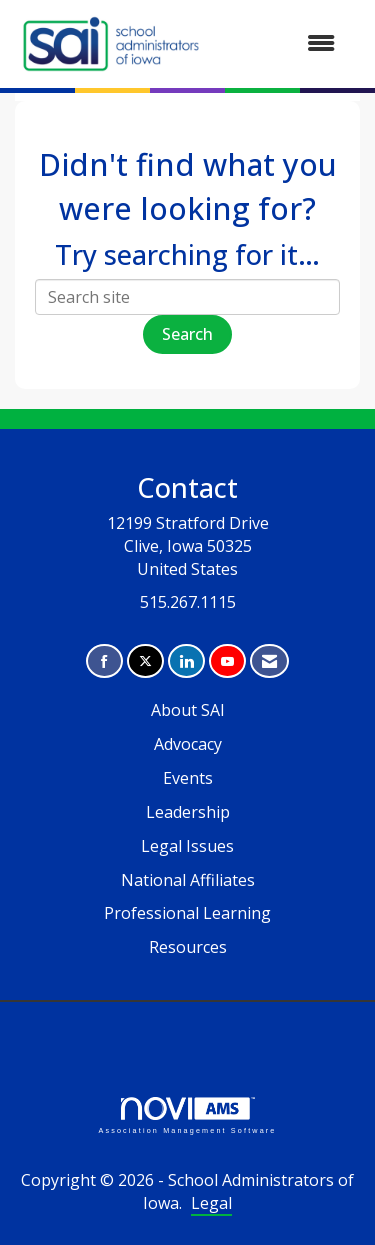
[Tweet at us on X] (145, 661)
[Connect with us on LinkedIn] (186, 661)
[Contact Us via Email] (269, 661)
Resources (188, 947)
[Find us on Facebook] (104, 661)
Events (188, 778)
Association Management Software (187, 1115)
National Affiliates (188, 880)
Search (187, 334)
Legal (211, 1203)
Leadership (188, 812)
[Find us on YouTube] (227, 661)
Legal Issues (187, 846)
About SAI (188, 710)
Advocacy (188, 744)
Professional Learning (187, 913)
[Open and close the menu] (280, 43)
